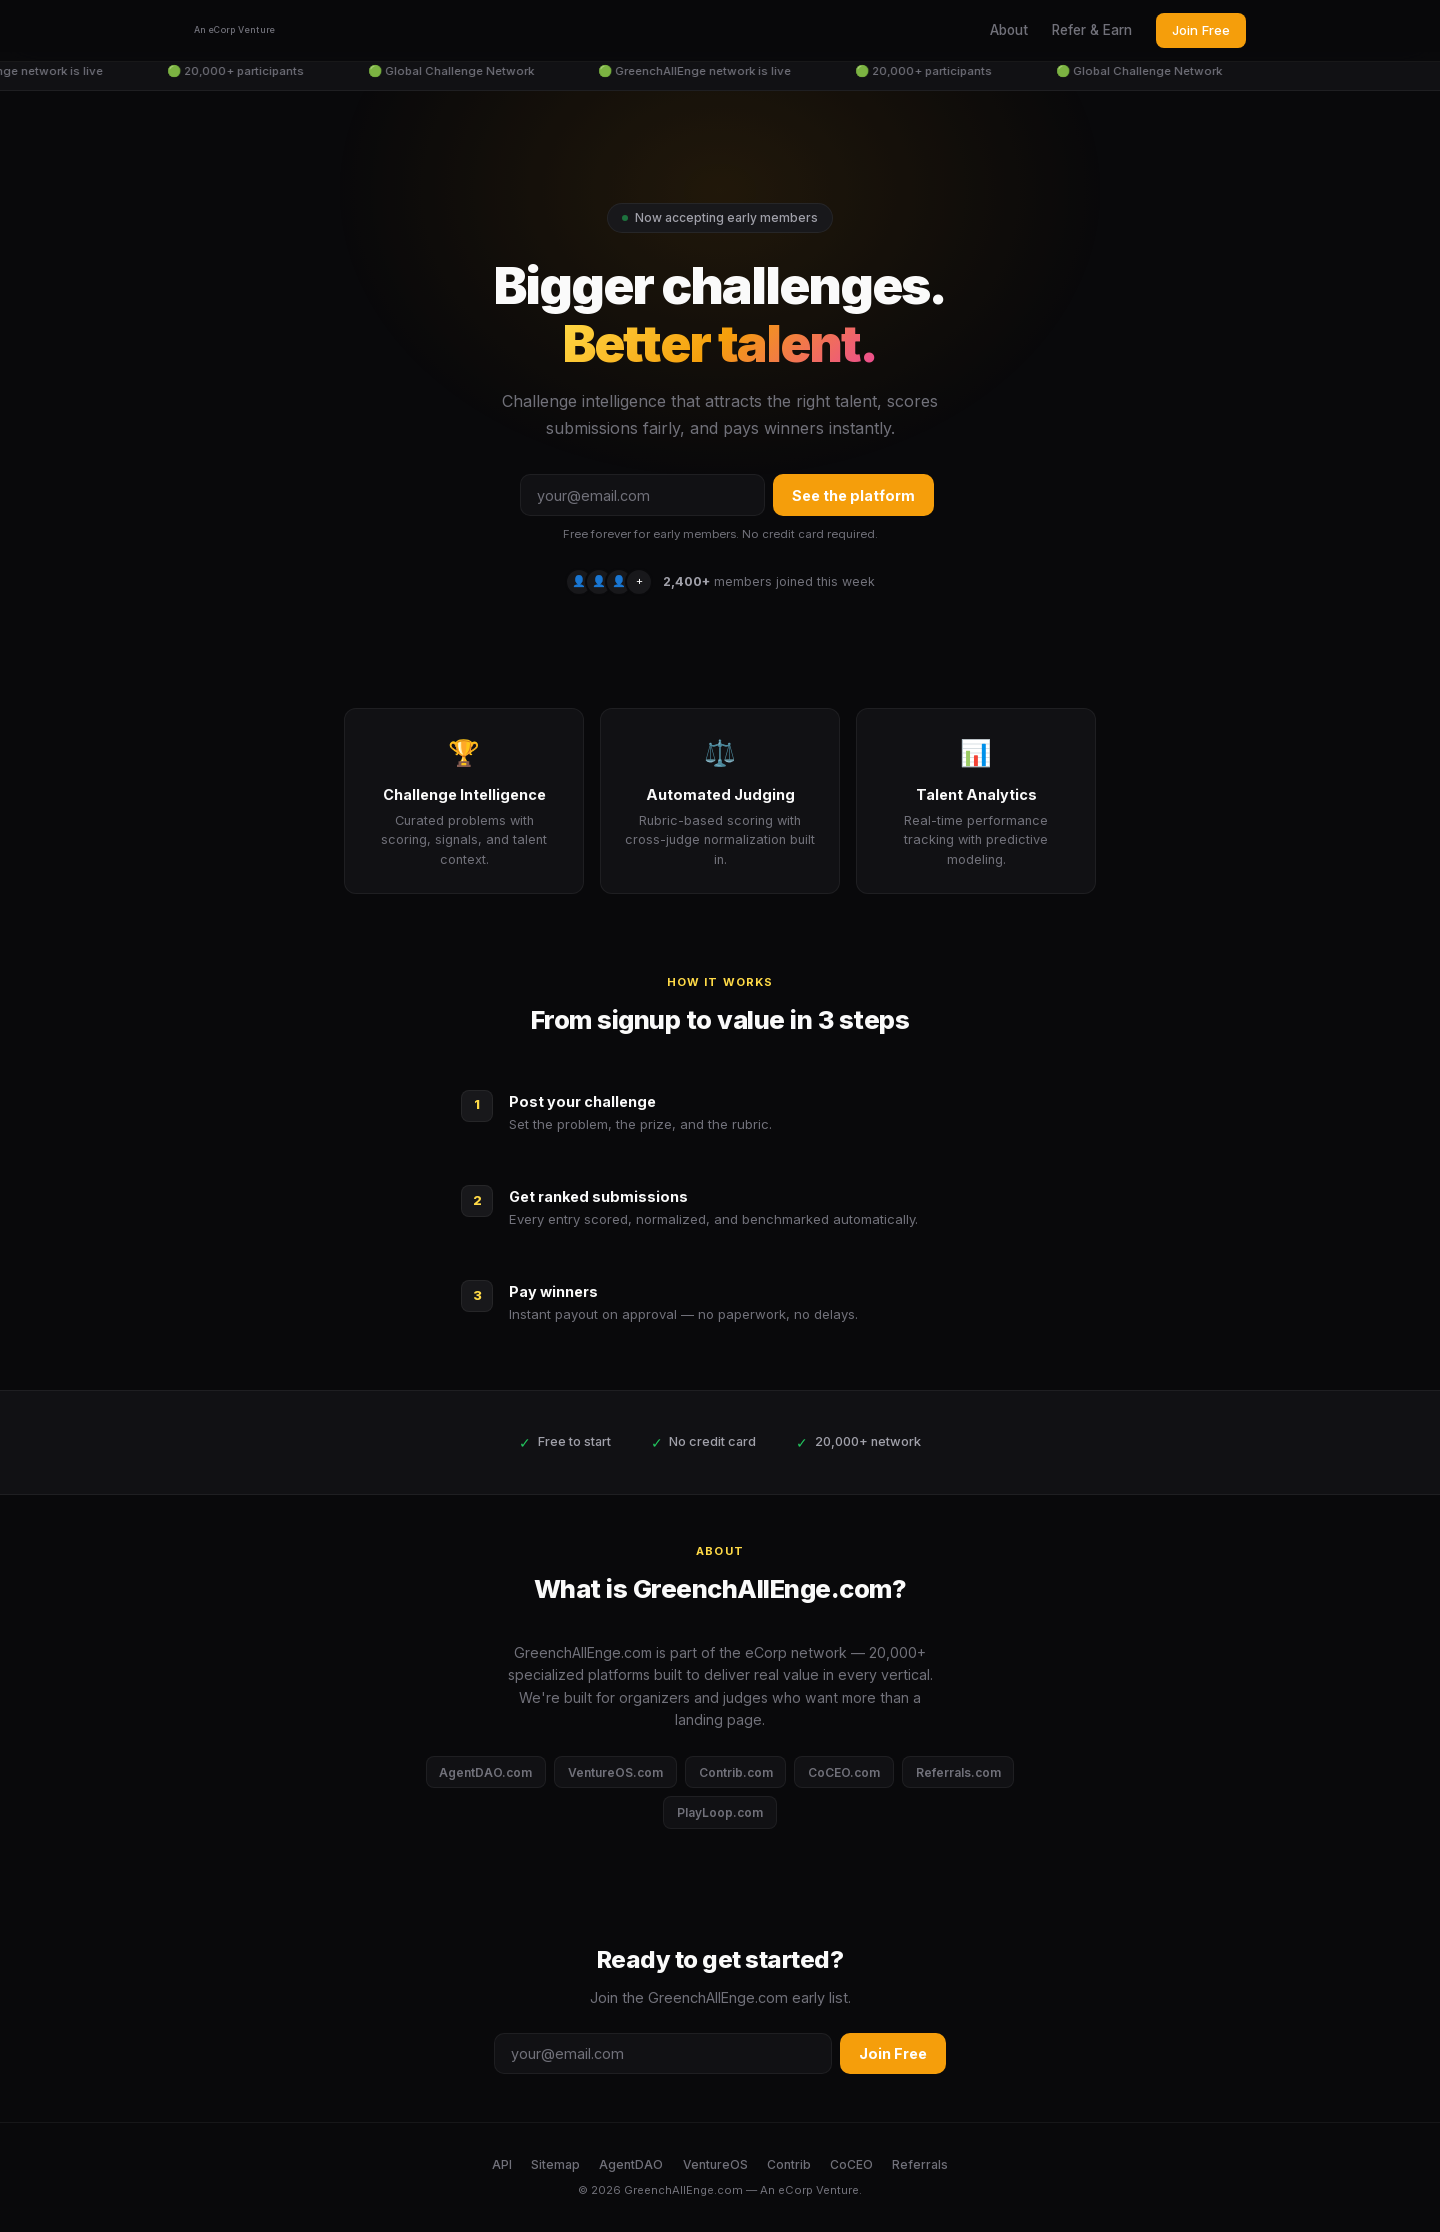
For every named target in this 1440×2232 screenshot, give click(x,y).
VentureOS (715, 2164)
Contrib (789, 2164)
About (1009, 30)
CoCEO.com (844, 1772)
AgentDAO (631, 2164)
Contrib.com (736, 1772)
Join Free (1201, 30)
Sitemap (555, 2164)
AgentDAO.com (485, 1772)
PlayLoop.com (720, 1812)
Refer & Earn (1092, 30)
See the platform (853, 495)
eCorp (795, 2190)
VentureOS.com (615, 1772)
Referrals (920, 2164)
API (502, 2164)
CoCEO (851, 2164)
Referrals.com (958, 1772)
